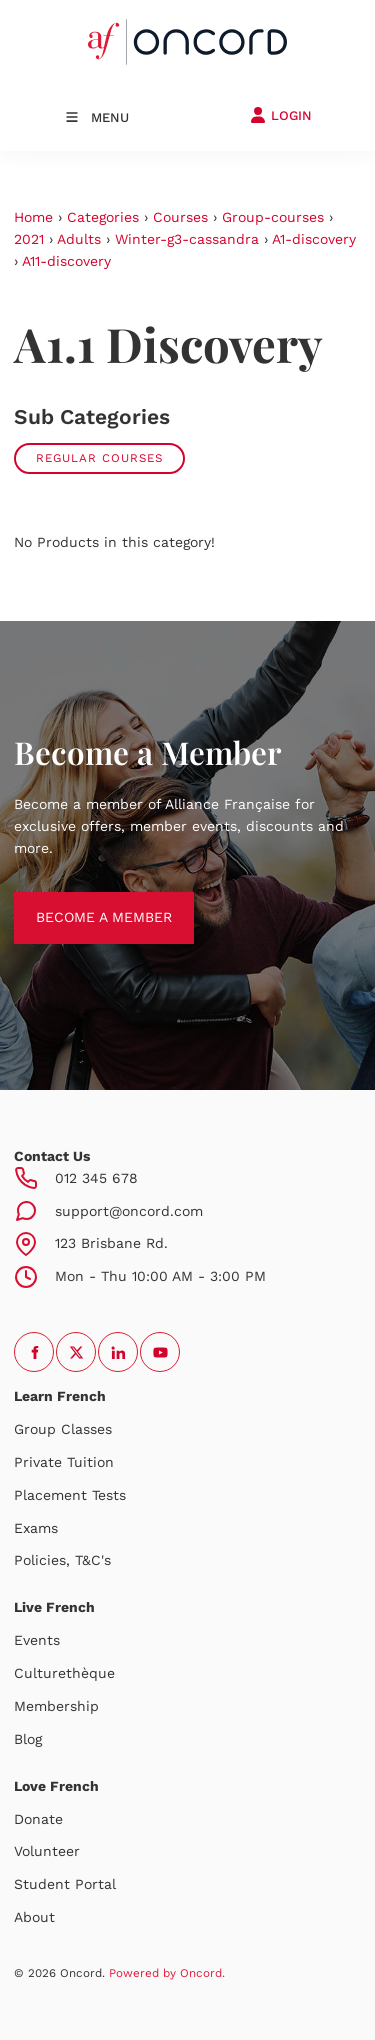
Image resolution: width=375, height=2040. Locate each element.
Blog (28, 1739)
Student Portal (65, 1884)
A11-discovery (66, 261)
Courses (180, 217)
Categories (103, 217)
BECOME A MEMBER (82, 902)
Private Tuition (64, 1462)
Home (33, 217)
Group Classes (63, 1429)
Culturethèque (64, 1673)
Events (37, 1640)
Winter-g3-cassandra (187, 239)
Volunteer (47, 1851)
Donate (38, 1819)
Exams (36, 1528)
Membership (56, 1706)
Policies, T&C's (62, 1560)
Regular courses (99, 458)
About (34, 1917)
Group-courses (273, 217)
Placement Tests (70, 1495)
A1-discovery (314, 239)
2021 (29, 239)
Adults (79, 239)
